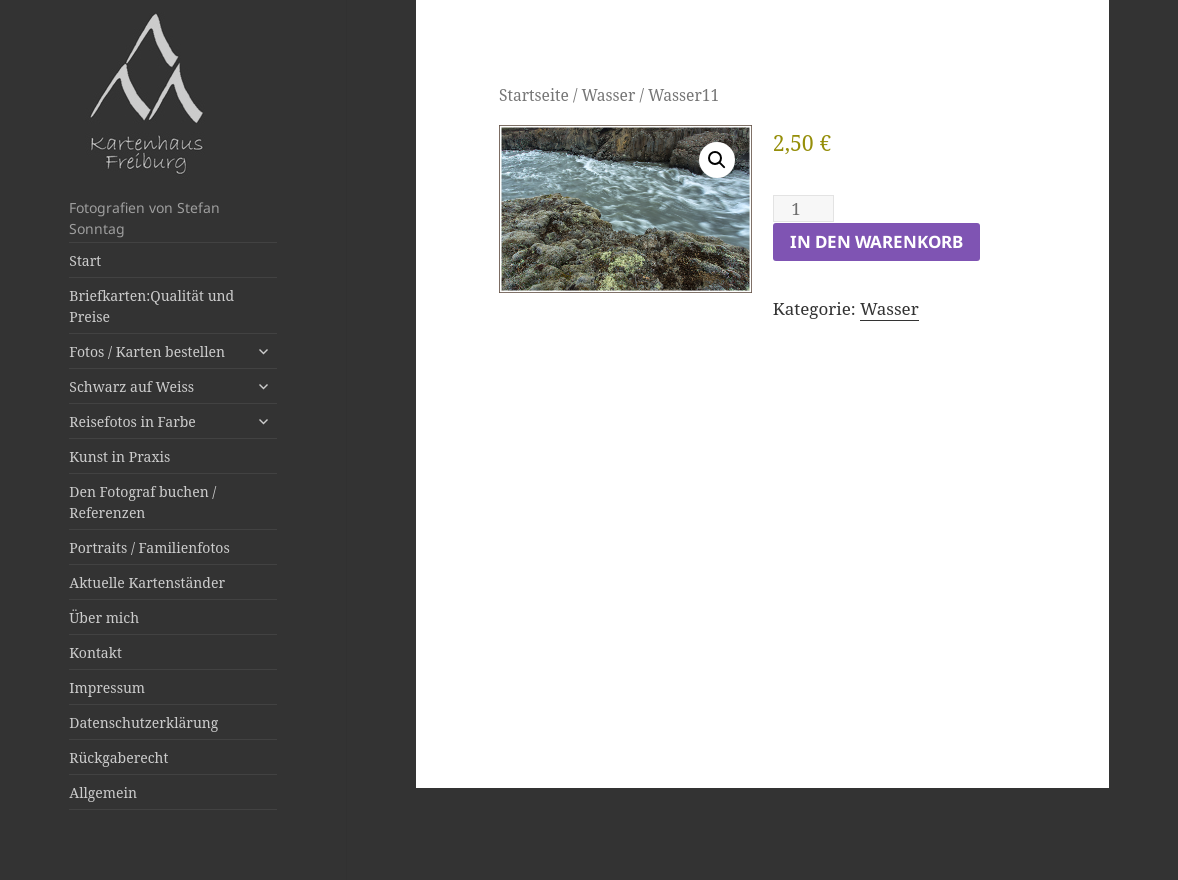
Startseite (534, 95)
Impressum (107, 687)
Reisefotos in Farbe (132, 421)
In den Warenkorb (876, 241)
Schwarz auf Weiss (131, 386)
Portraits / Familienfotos (149, 547)
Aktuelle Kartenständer (147, 582)
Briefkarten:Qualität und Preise (151, 306)
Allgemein (103, 792)
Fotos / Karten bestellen (147, 351)
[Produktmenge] (804, 208)
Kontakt (95, 652)
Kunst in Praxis (119, 456)
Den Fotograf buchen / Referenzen (142, 502)
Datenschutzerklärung (143, 722)
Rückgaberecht (118, 757)
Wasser (608, 95)
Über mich (104, 617)
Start (85, 260)
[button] (717, 160)
